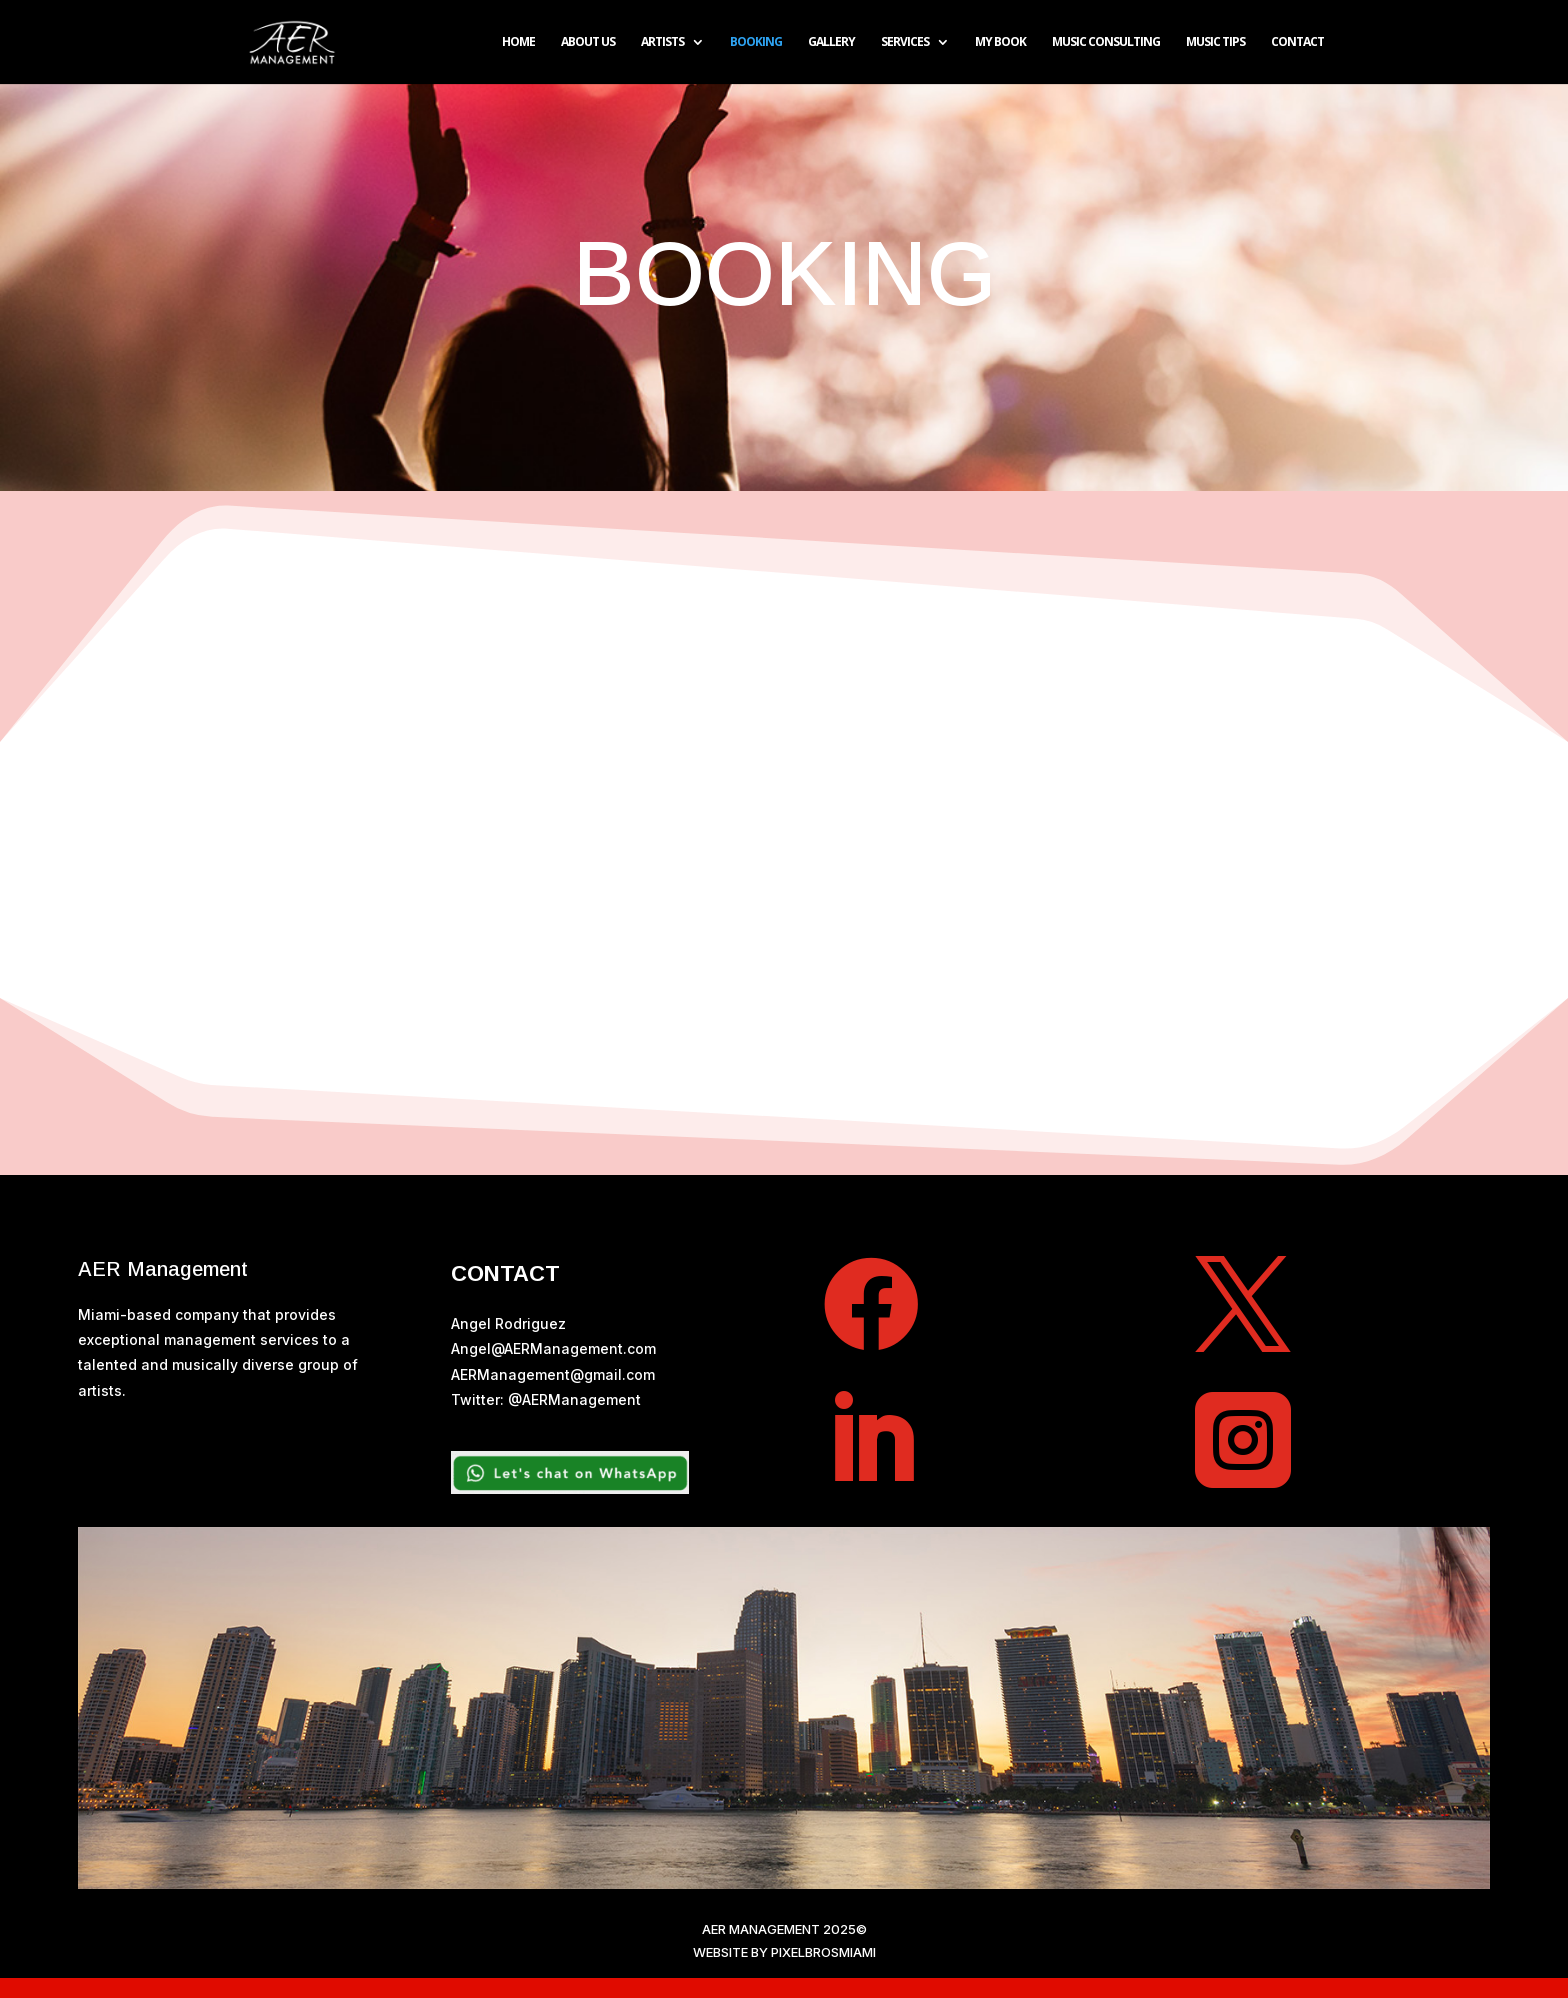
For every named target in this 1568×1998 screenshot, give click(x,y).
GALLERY (831, 42)
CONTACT (1297, 42)
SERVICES (905, 42)
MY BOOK (1000, 42)
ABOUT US (588, 42)
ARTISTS (662, 42)
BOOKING (756, 42)
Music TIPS (1215, 42)
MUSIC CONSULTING (1106, 42)
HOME (518, 42)
